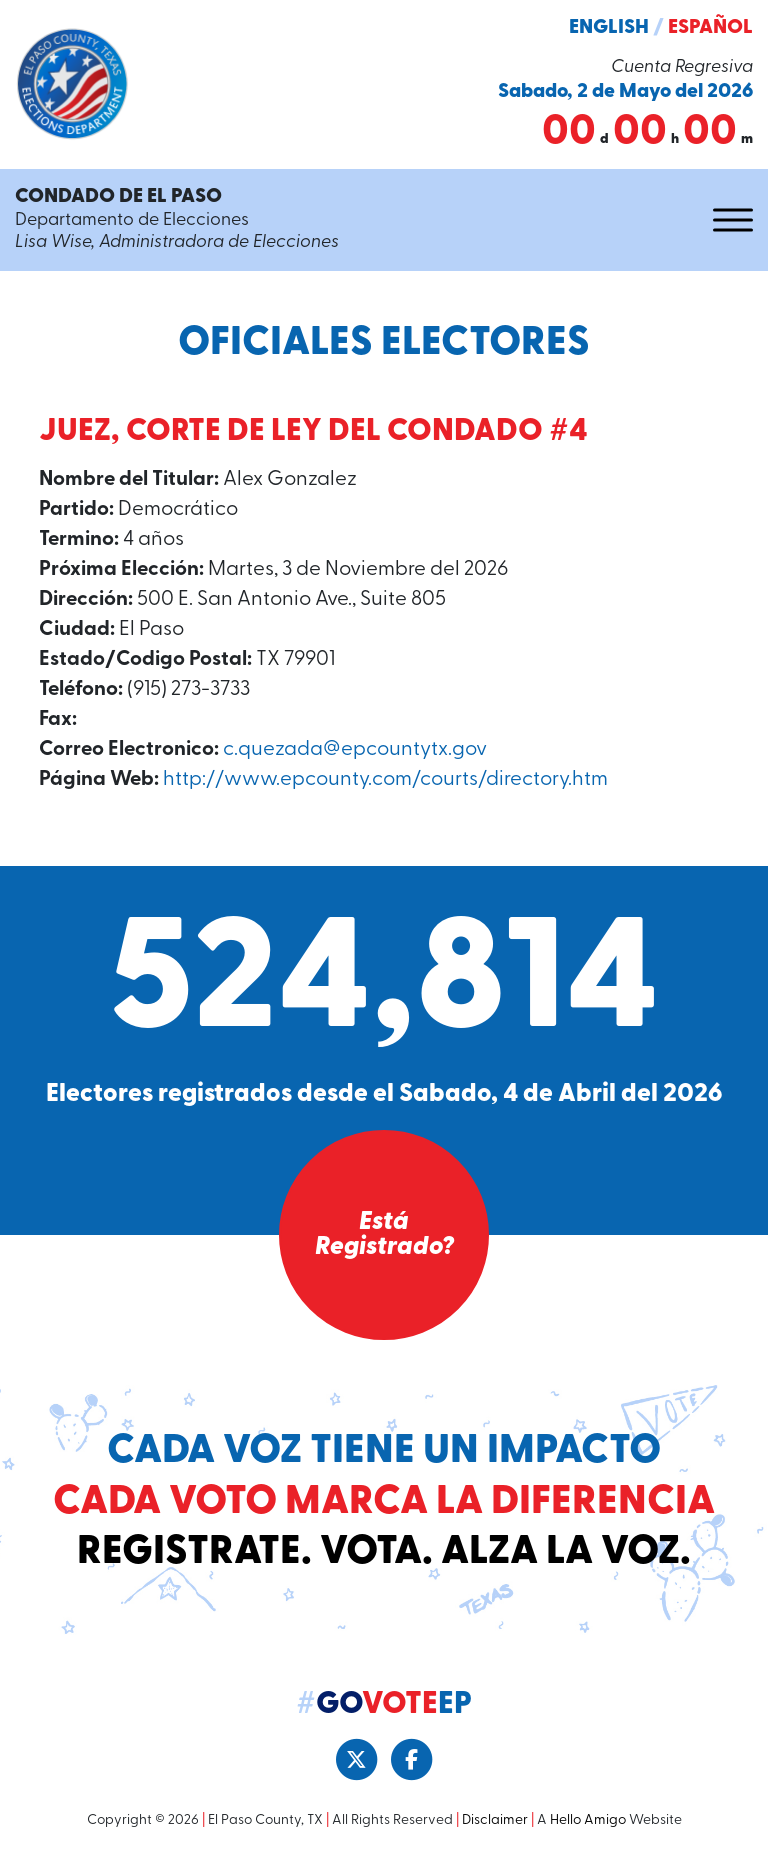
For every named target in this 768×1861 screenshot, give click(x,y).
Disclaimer (495, 1820)
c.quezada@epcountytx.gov (355, 749)
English (609, 28)
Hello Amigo (588, 1820)
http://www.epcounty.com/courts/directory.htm (385, 779)
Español (710, 28)
